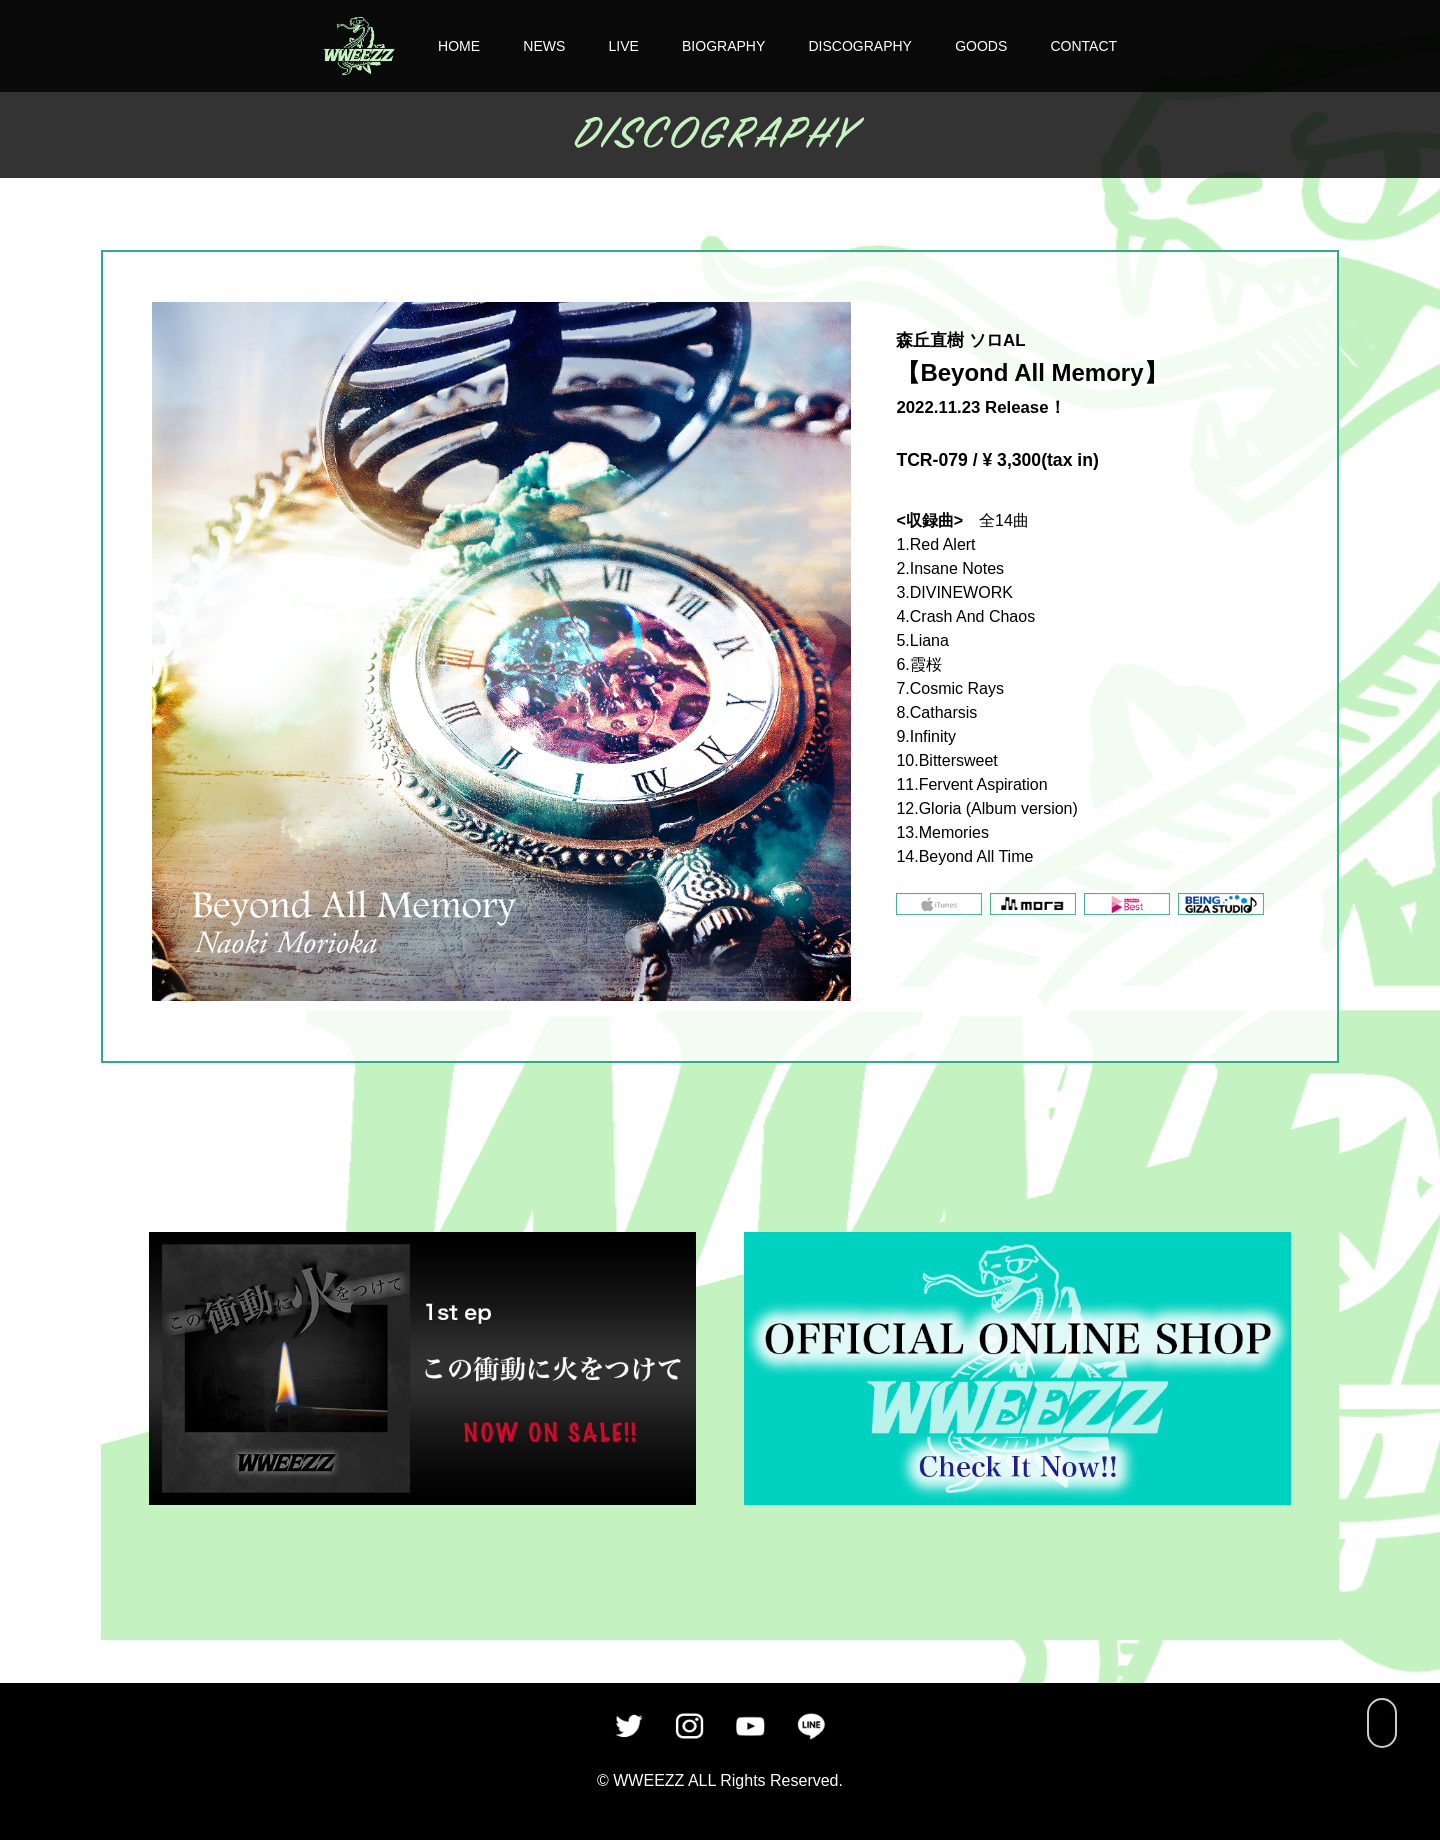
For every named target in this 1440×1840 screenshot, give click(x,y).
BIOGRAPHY (723, 46)
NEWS (544, 46)
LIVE (623, 46)
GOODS (981, 46)
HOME (459, 46)
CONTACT (1083, 46)
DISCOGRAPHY (859, 46)
